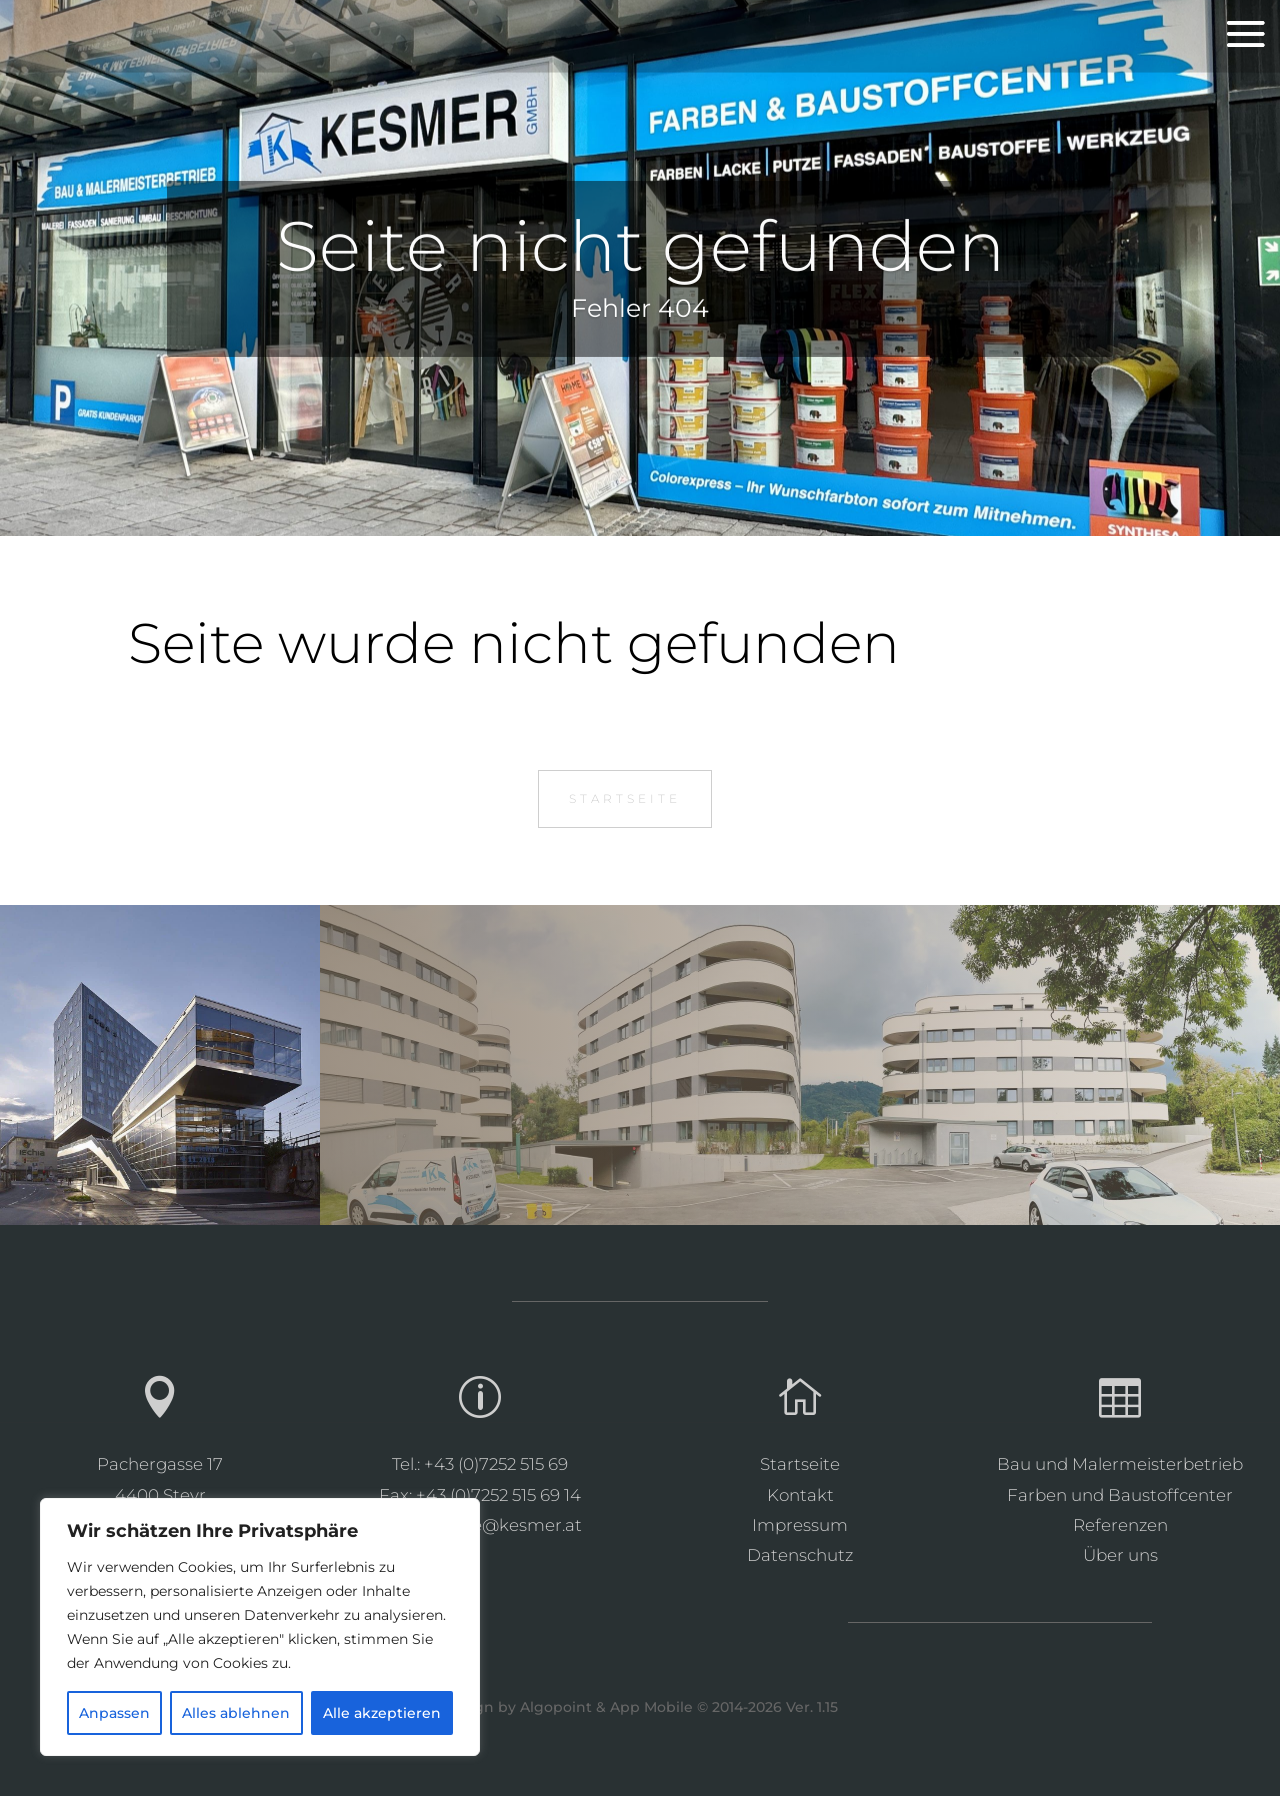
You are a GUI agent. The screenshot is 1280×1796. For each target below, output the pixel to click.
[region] (260, 1627)
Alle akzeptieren (382, 1713)
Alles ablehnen (236, 1713)
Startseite (625, 798)
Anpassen (114, 1713)
